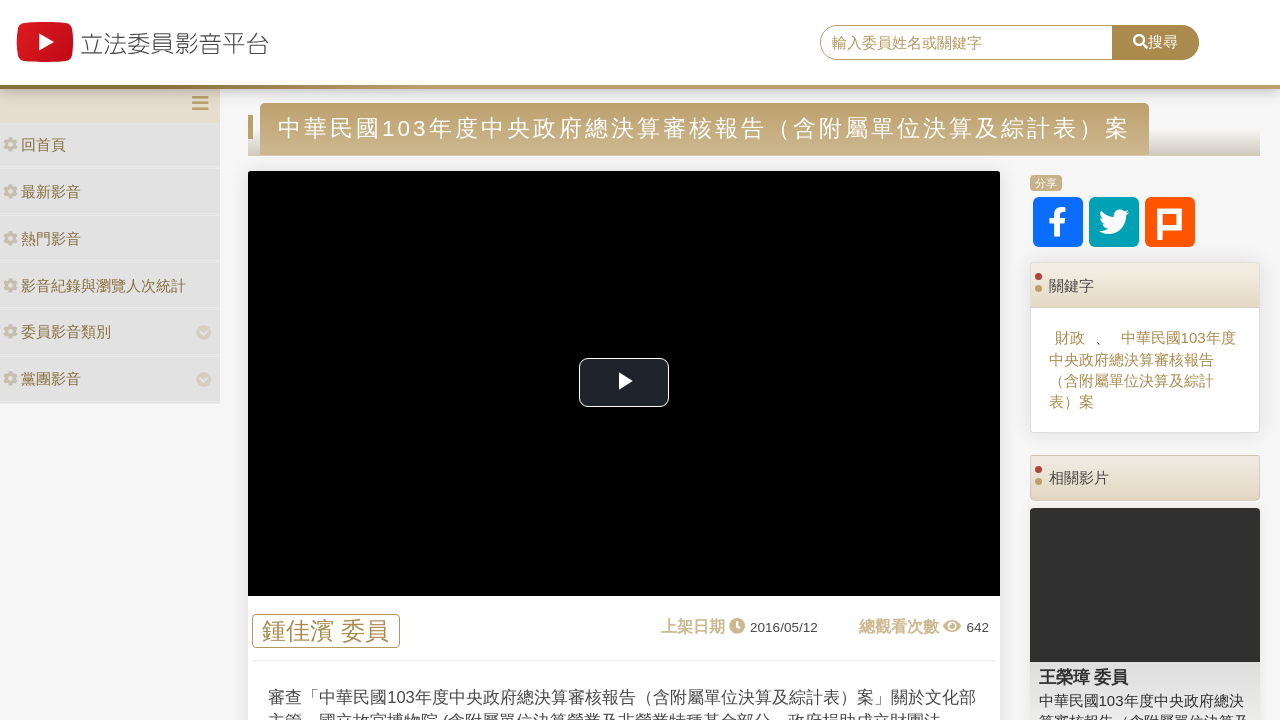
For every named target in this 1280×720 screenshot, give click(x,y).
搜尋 (1155, 41)
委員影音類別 (57, 331)
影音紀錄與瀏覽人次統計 (94, 285)
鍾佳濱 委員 (325, 631)
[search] (966, 43)
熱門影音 (42, 238)
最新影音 (42, 191)
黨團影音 (42, 378)
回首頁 (34, 144)
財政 (1070, 337)
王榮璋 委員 (1084, 677)
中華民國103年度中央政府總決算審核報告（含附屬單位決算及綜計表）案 (1142, 369)
